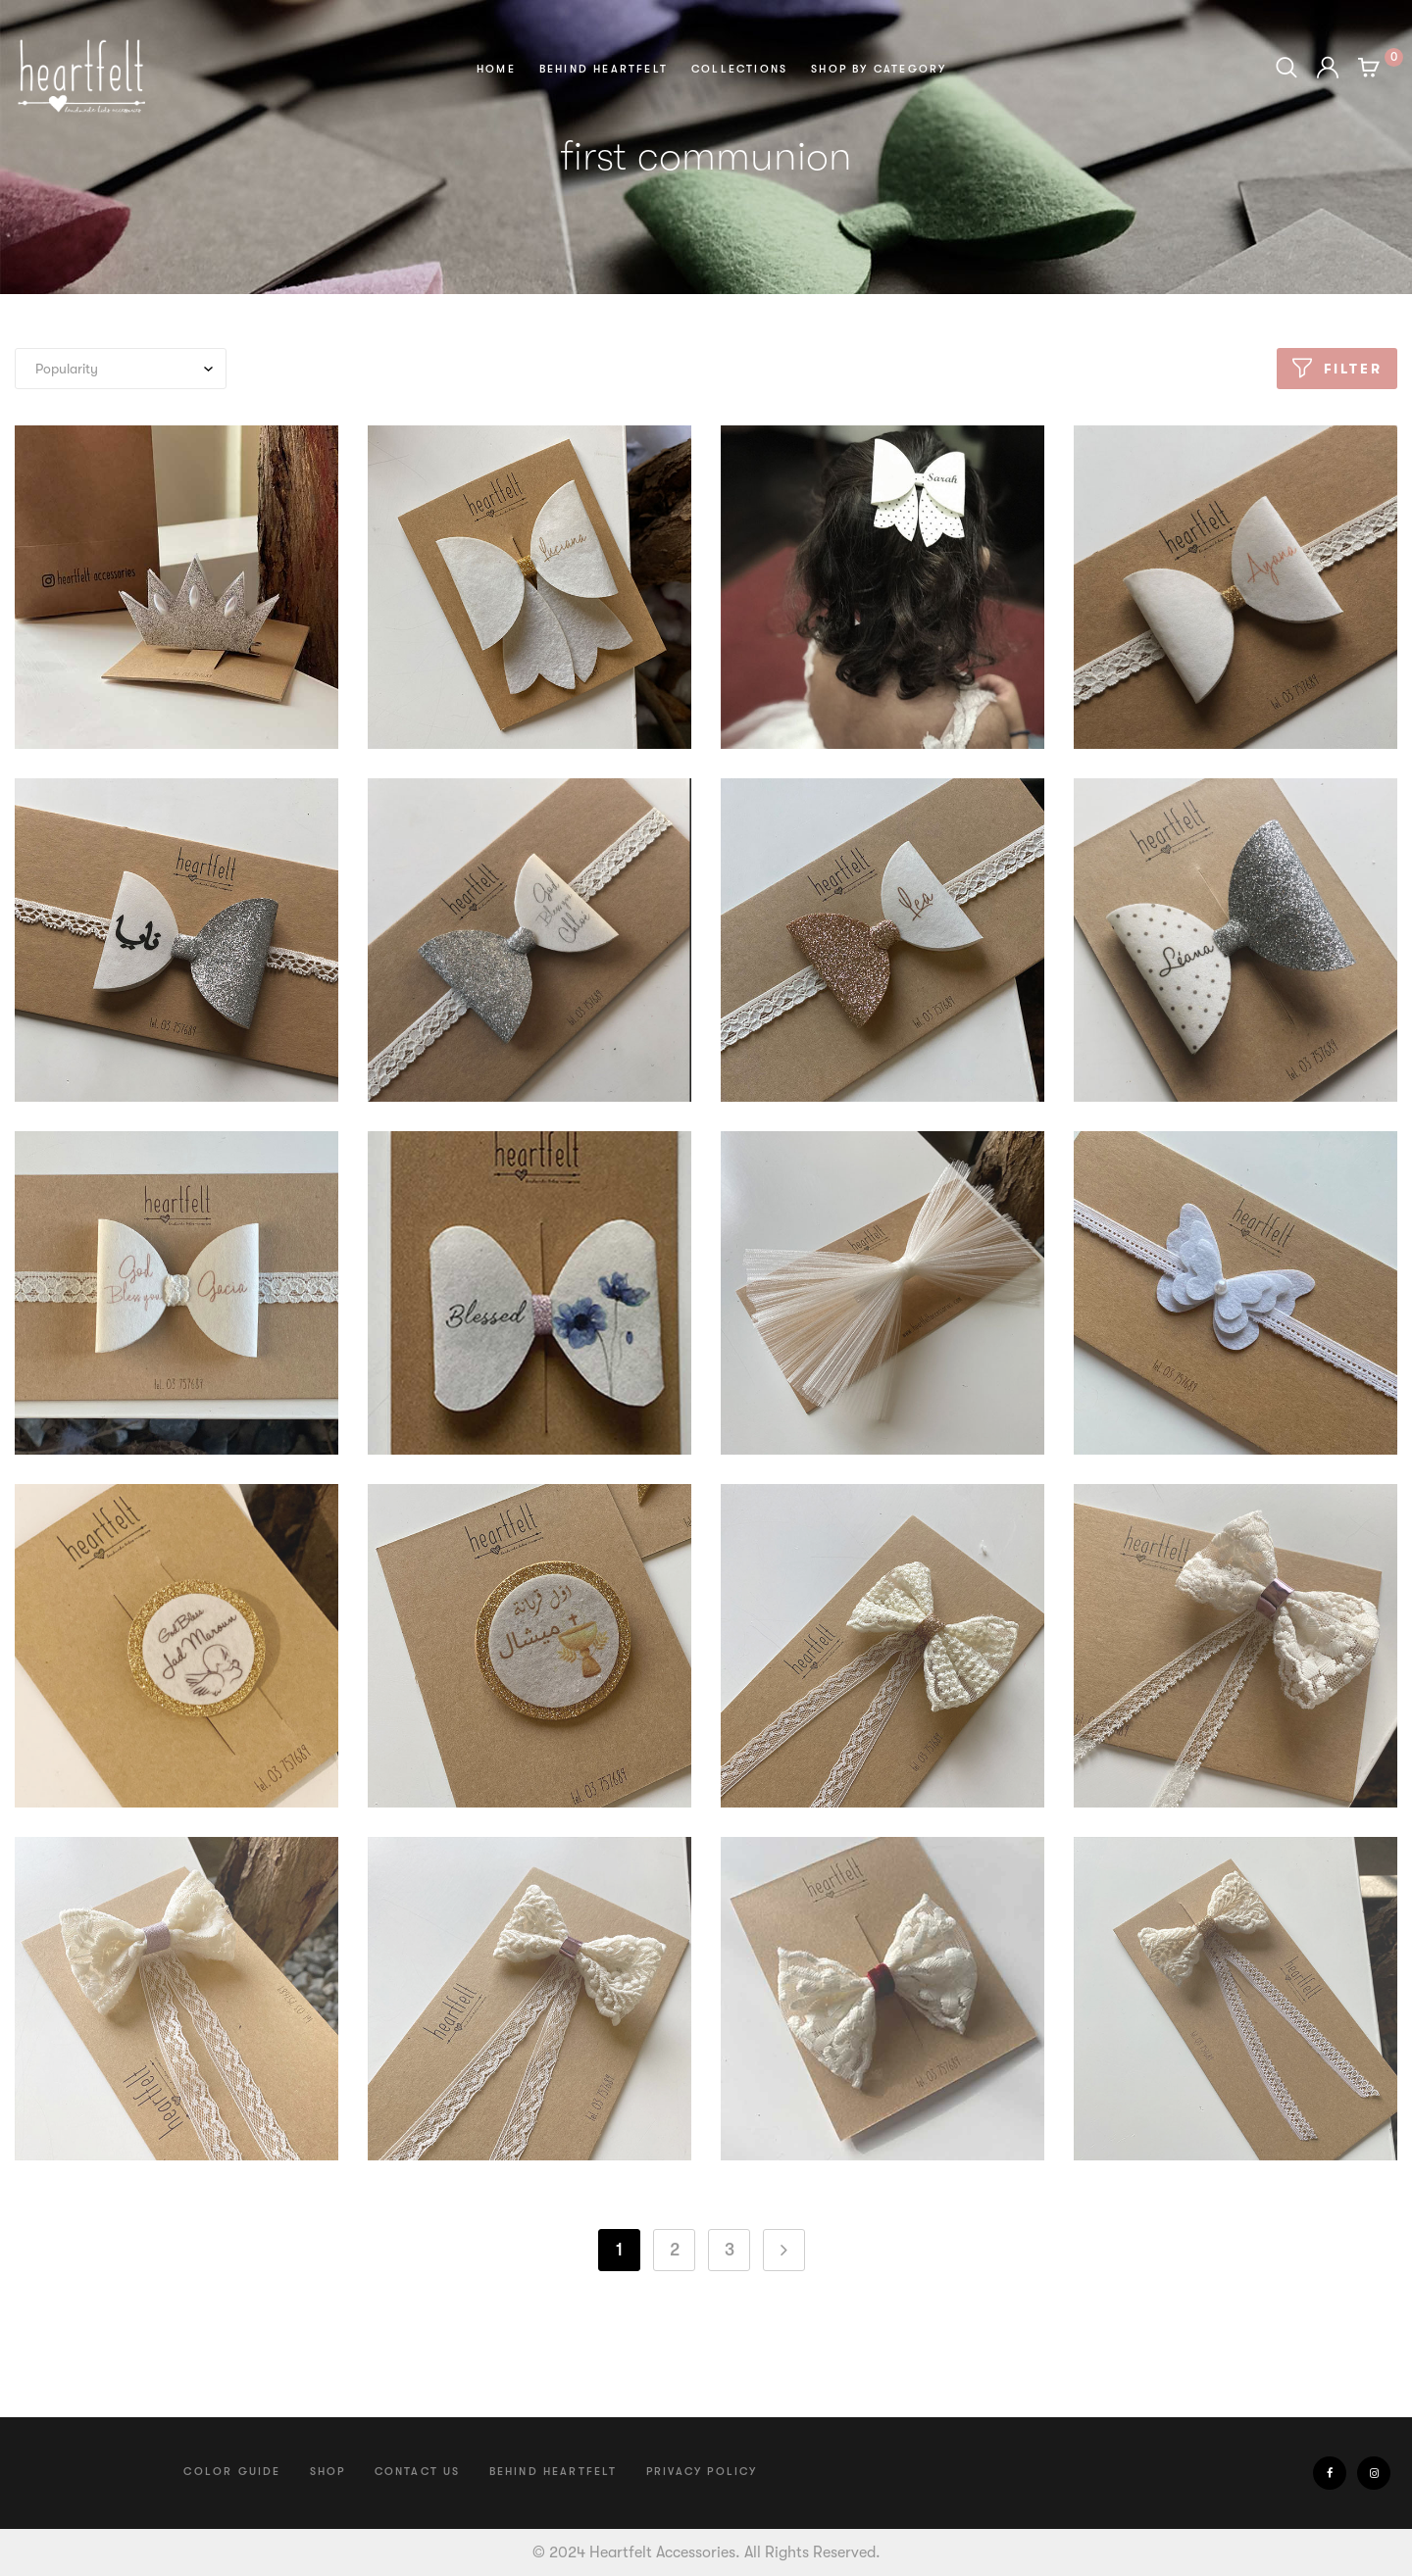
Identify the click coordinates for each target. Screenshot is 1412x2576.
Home (496, 69)
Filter (1353, 368)
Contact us (418, 2471)
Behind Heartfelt (603, 69)
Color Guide (231, 2471)
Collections (739, 69)
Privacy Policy (702, 2471)
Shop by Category (878, 69)
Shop (328, 2471)
